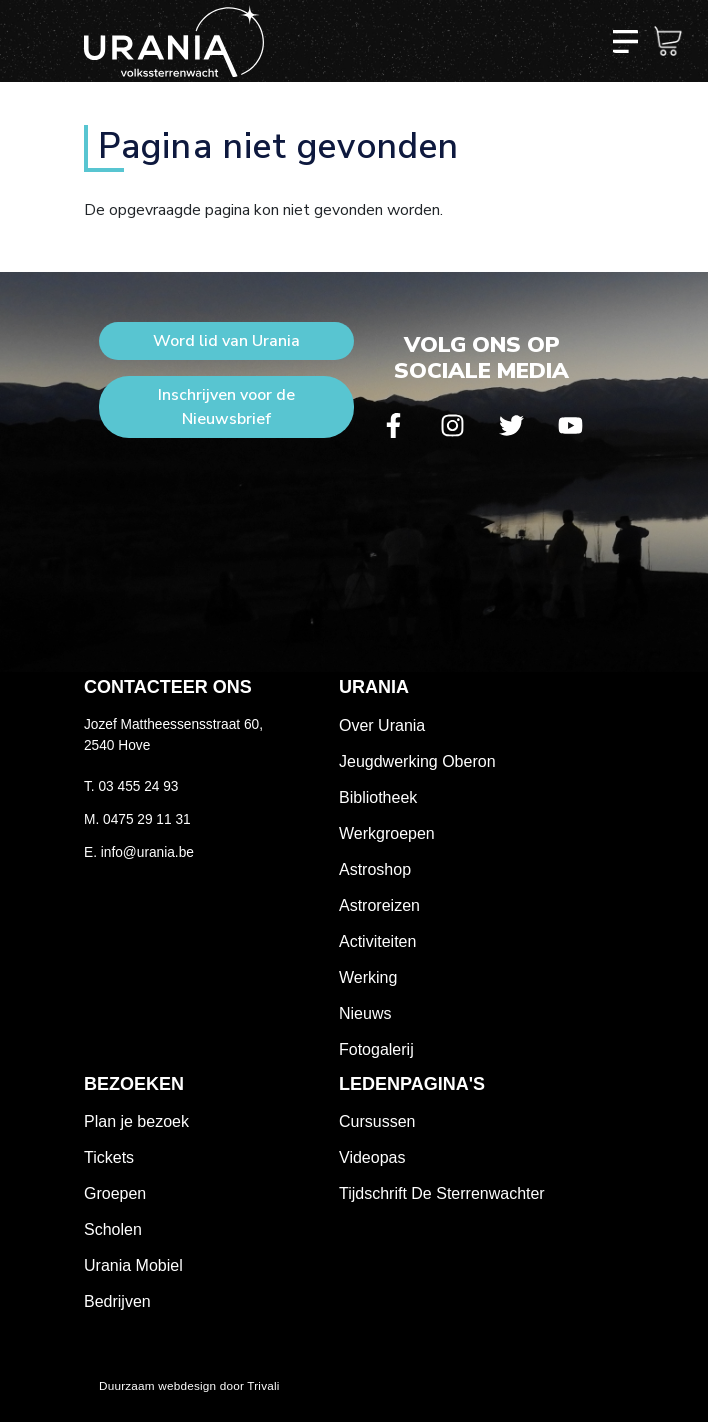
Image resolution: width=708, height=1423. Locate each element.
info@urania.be (147, 852)
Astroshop (375, 869)
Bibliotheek (378, 797)
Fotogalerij (376, 1049)
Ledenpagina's (412, 1084)
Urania (374, 687)
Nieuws (365, 1013)
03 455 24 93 (138, 786)
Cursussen (377, 1121)
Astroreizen (379, 905)
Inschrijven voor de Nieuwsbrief (226, 407)
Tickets (109, 1157)
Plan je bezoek (136, 1121)
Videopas (372, 1157)
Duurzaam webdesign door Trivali (189, 1385)
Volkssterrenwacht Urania (174, 41)
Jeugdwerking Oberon (417, 761)
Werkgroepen (387, 833)
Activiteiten (377, 941)
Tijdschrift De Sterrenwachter (442, 1193)
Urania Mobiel (133, 1265)
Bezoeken (134, 1084)
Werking (368, 977)
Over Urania (382, 725)
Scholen (113, 1229)
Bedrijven (117, 1301)
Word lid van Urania (226, 341)
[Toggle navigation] (625, 40)
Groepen (115, 1193)
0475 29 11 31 (147, 819)
